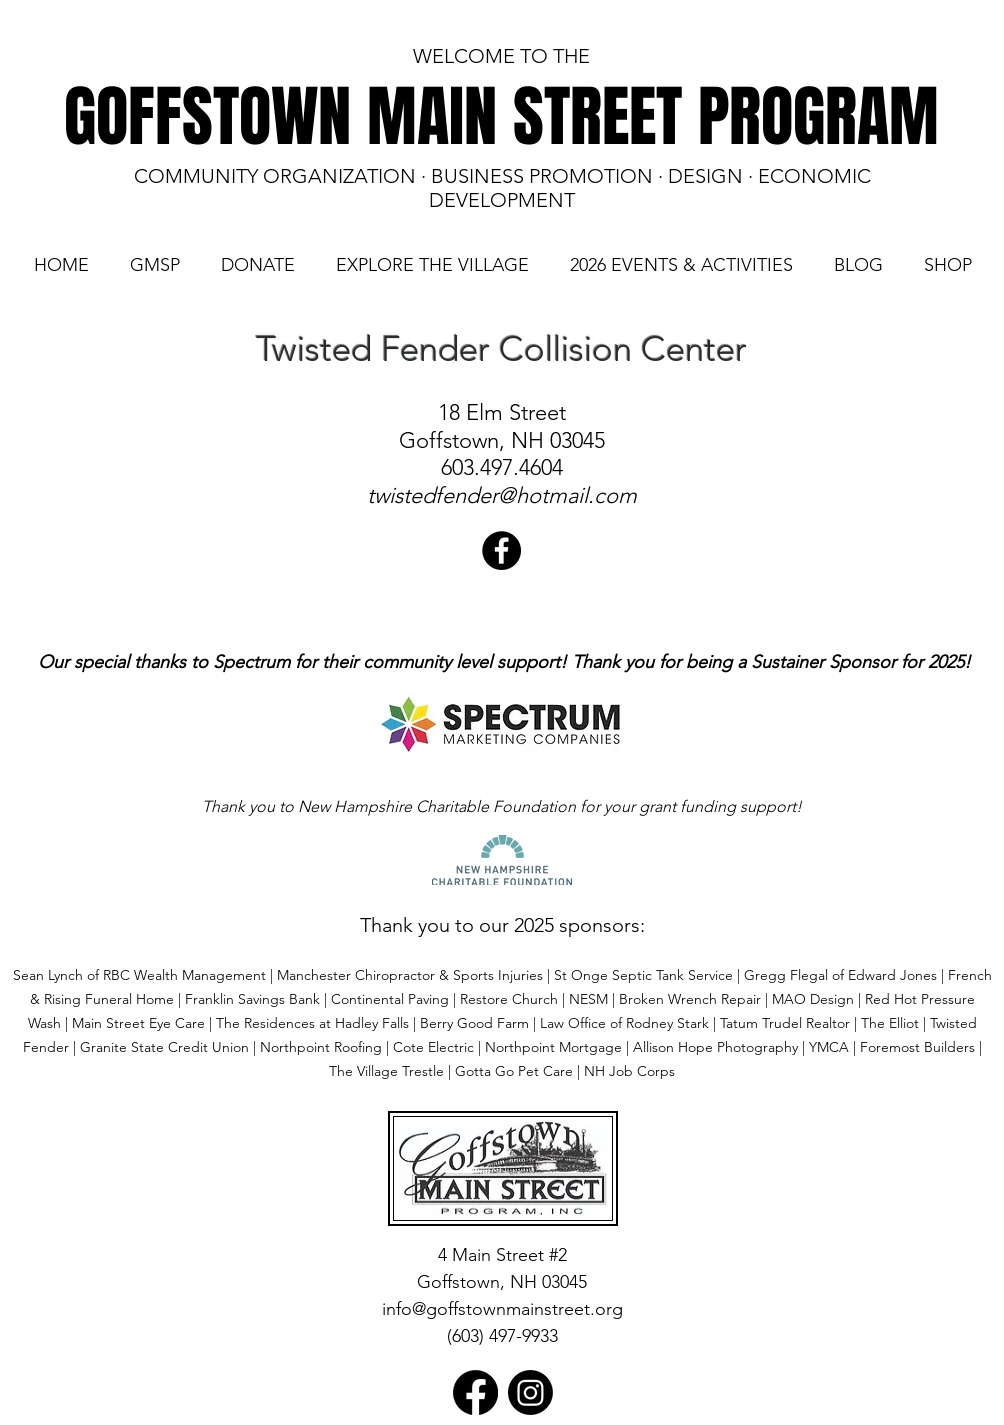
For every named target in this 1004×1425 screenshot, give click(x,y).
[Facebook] (475, 1392)
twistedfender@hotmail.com (502, 495)
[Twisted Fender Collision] (501, 550)
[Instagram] (530, 1392)
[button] (154, 265)
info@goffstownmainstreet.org (502, 1309)
